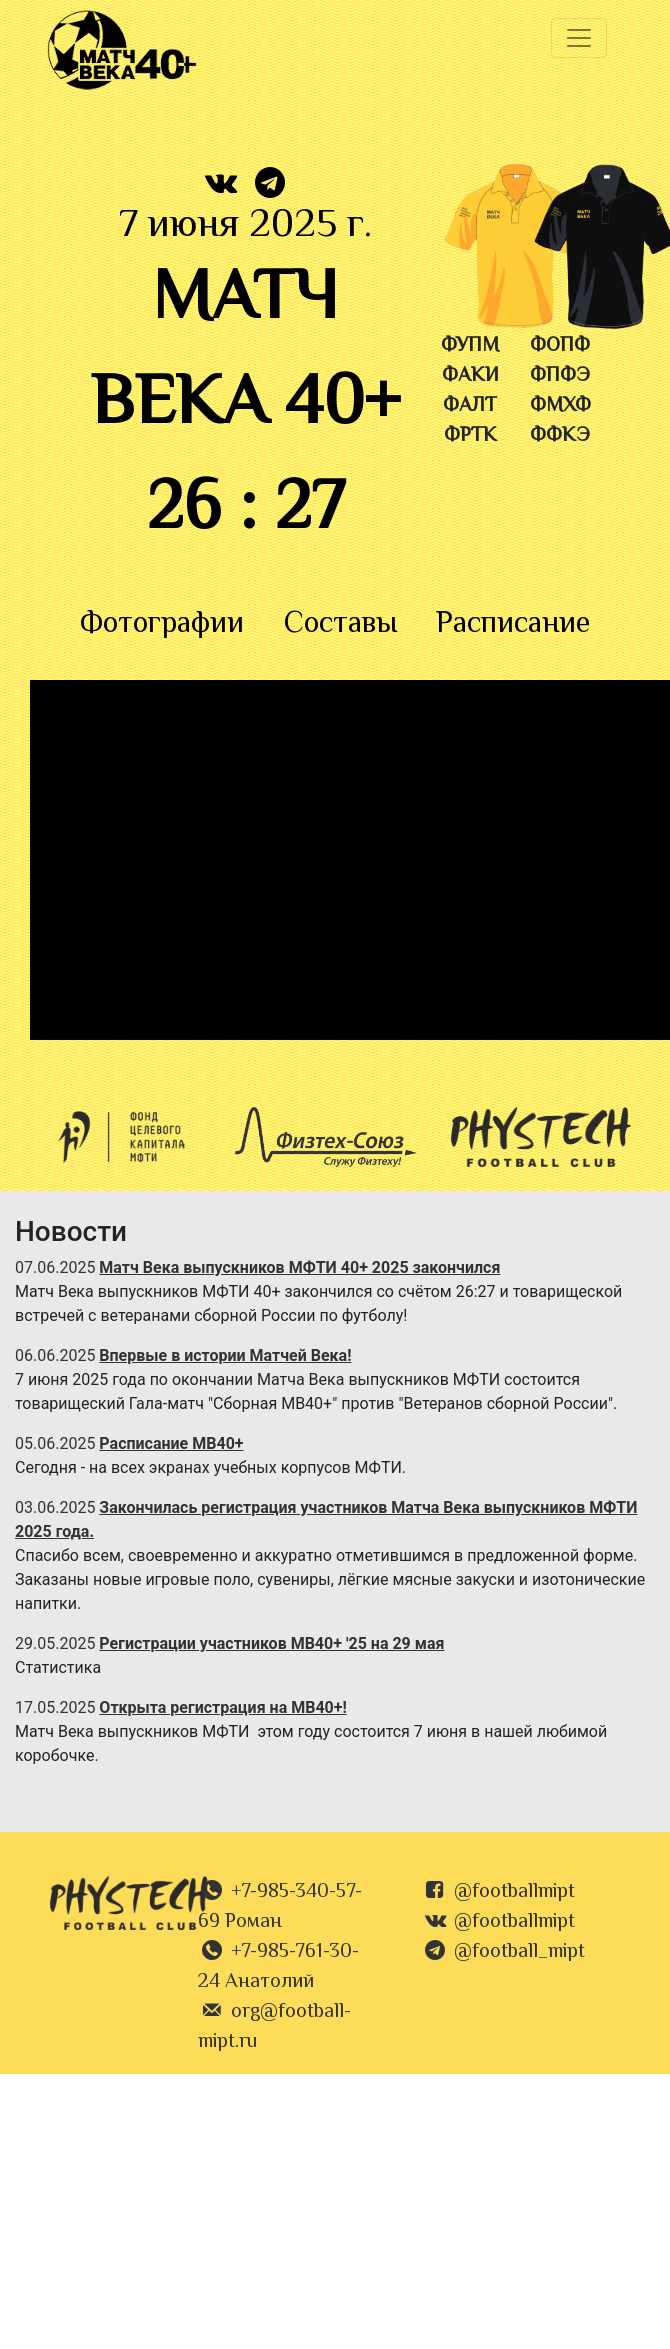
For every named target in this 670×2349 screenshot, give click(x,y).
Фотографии (162, 624)
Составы (340, 624)
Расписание (513, 624)
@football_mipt (519, 1952)
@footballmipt (514, 1892)
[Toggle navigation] (579, 38)
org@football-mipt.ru (274, 2027)
